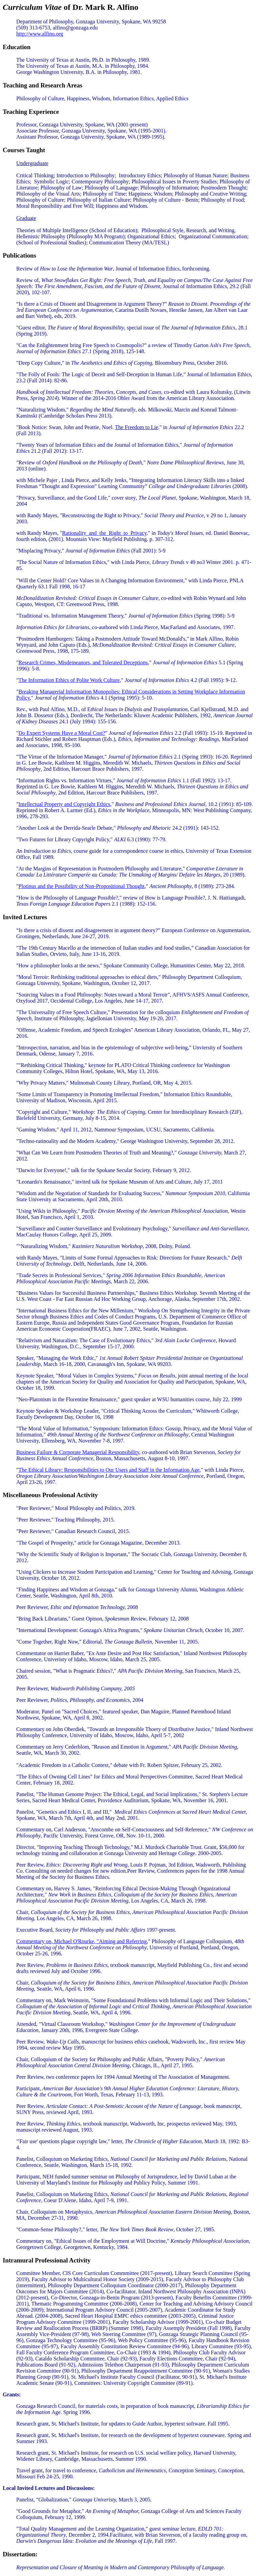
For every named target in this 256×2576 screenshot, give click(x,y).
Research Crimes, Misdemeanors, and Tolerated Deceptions (83, 662)
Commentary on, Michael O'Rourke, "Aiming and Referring (81, 1941)
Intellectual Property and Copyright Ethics (64, 804)
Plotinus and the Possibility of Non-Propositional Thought (82, 886)
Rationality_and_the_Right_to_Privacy (104, 533)
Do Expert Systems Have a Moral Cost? (62, 733)
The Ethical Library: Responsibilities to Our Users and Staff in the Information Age (109, 1470)
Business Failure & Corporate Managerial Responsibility (77, 1452)
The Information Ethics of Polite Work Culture (69, 680)
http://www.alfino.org (39, 34)
